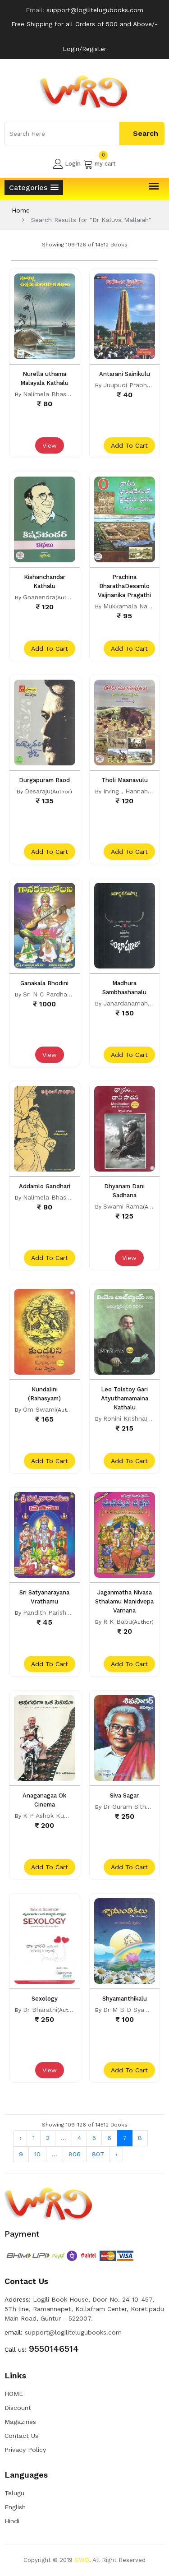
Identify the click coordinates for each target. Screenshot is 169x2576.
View (49, 445)
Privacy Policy (25, 2449)
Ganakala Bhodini (44, 983)
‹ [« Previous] (20, 2137)
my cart (99, 164)
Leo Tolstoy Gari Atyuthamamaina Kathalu (124, 1398)
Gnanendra (39, 597)
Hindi (12, 2521)
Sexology (45, 1998)
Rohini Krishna (124, 1418)
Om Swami (39, 1409)
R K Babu (117, 1621)
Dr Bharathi (40, 2009)
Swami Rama (123, 1206)
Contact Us (21, 2435)
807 (98, 2154)
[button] (34, 187)
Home (21, 210)
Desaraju (37, 791)
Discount (18, 2407)
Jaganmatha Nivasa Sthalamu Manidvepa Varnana (124, 1601)
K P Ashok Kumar (49, 1815)
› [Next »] (116, 2154)
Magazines (20, 2421)
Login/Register (84, 48)
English (15, 2507)
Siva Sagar (124, 1795)
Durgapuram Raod (44, 780)
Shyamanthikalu (124, 1998)
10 (37, 2154)
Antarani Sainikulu (124, 374)
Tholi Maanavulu (124, 780)
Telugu (14, 2493)
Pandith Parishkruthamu (59, 1612)
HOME (14, 2393)
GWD (81, 2560)
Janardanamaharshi (132, 1003)
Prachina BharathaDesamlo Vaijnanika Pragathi (124, 586)
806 (75, 2154)
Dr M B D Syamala (131, 2009)
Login (67, 164)
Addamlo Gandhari (44, 1186)
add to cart (129, 445)
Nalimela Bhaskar (49, 394)
